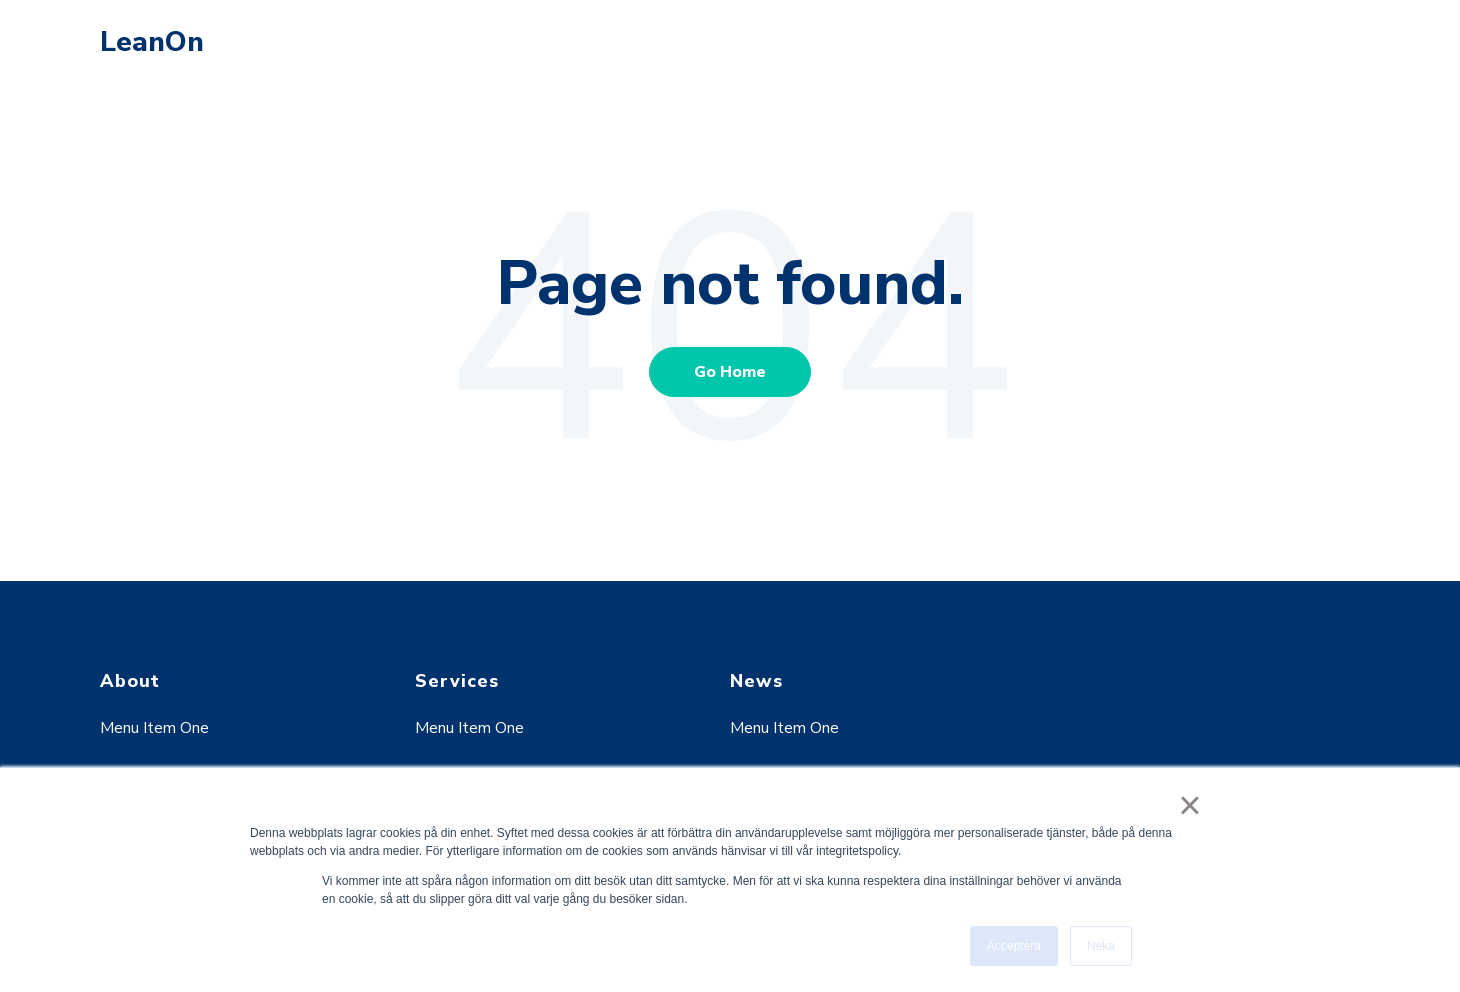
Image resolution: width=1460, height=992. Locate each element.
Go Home (730, 372)
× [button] (1189, 805)
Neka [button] (1101, 946)
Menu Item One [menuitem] (154, 728)
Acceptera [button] (1014, 946)
